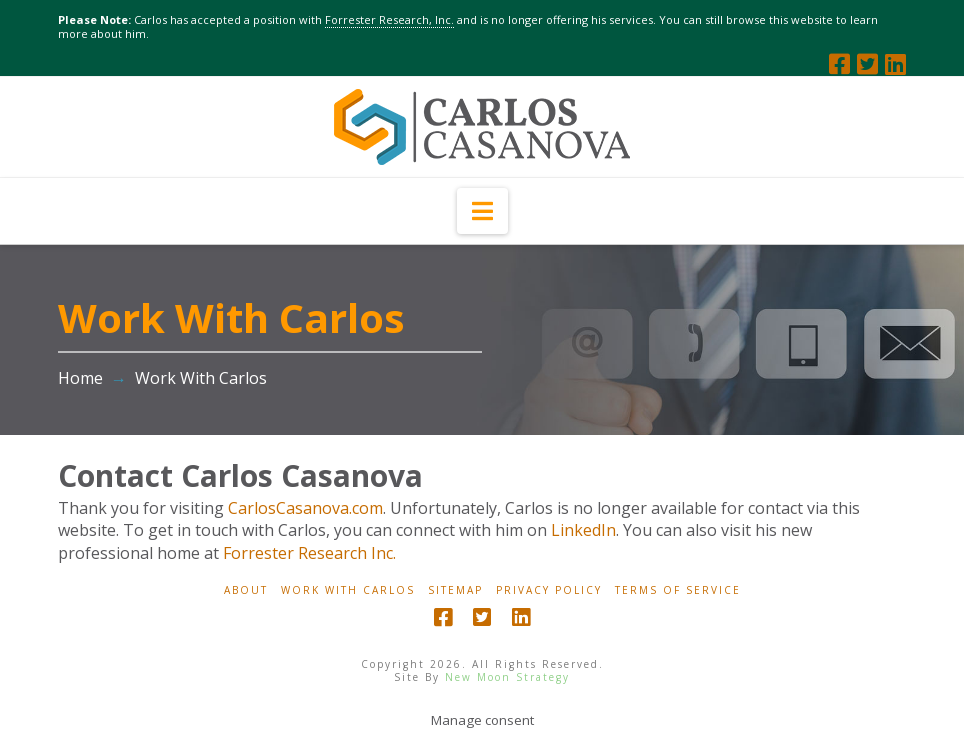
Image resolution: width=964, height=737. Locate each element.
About (246, 590)
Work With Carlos (348, 590)
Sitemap (455, 590)
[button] (482, 211)
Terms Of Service (678, 590)
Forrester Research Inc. (309, 553)
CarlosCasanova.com (305, 508)
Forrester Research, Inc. (389, 19)
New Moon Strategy (507, 677)
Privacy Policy (549, 590)
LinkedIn (583, 530)
